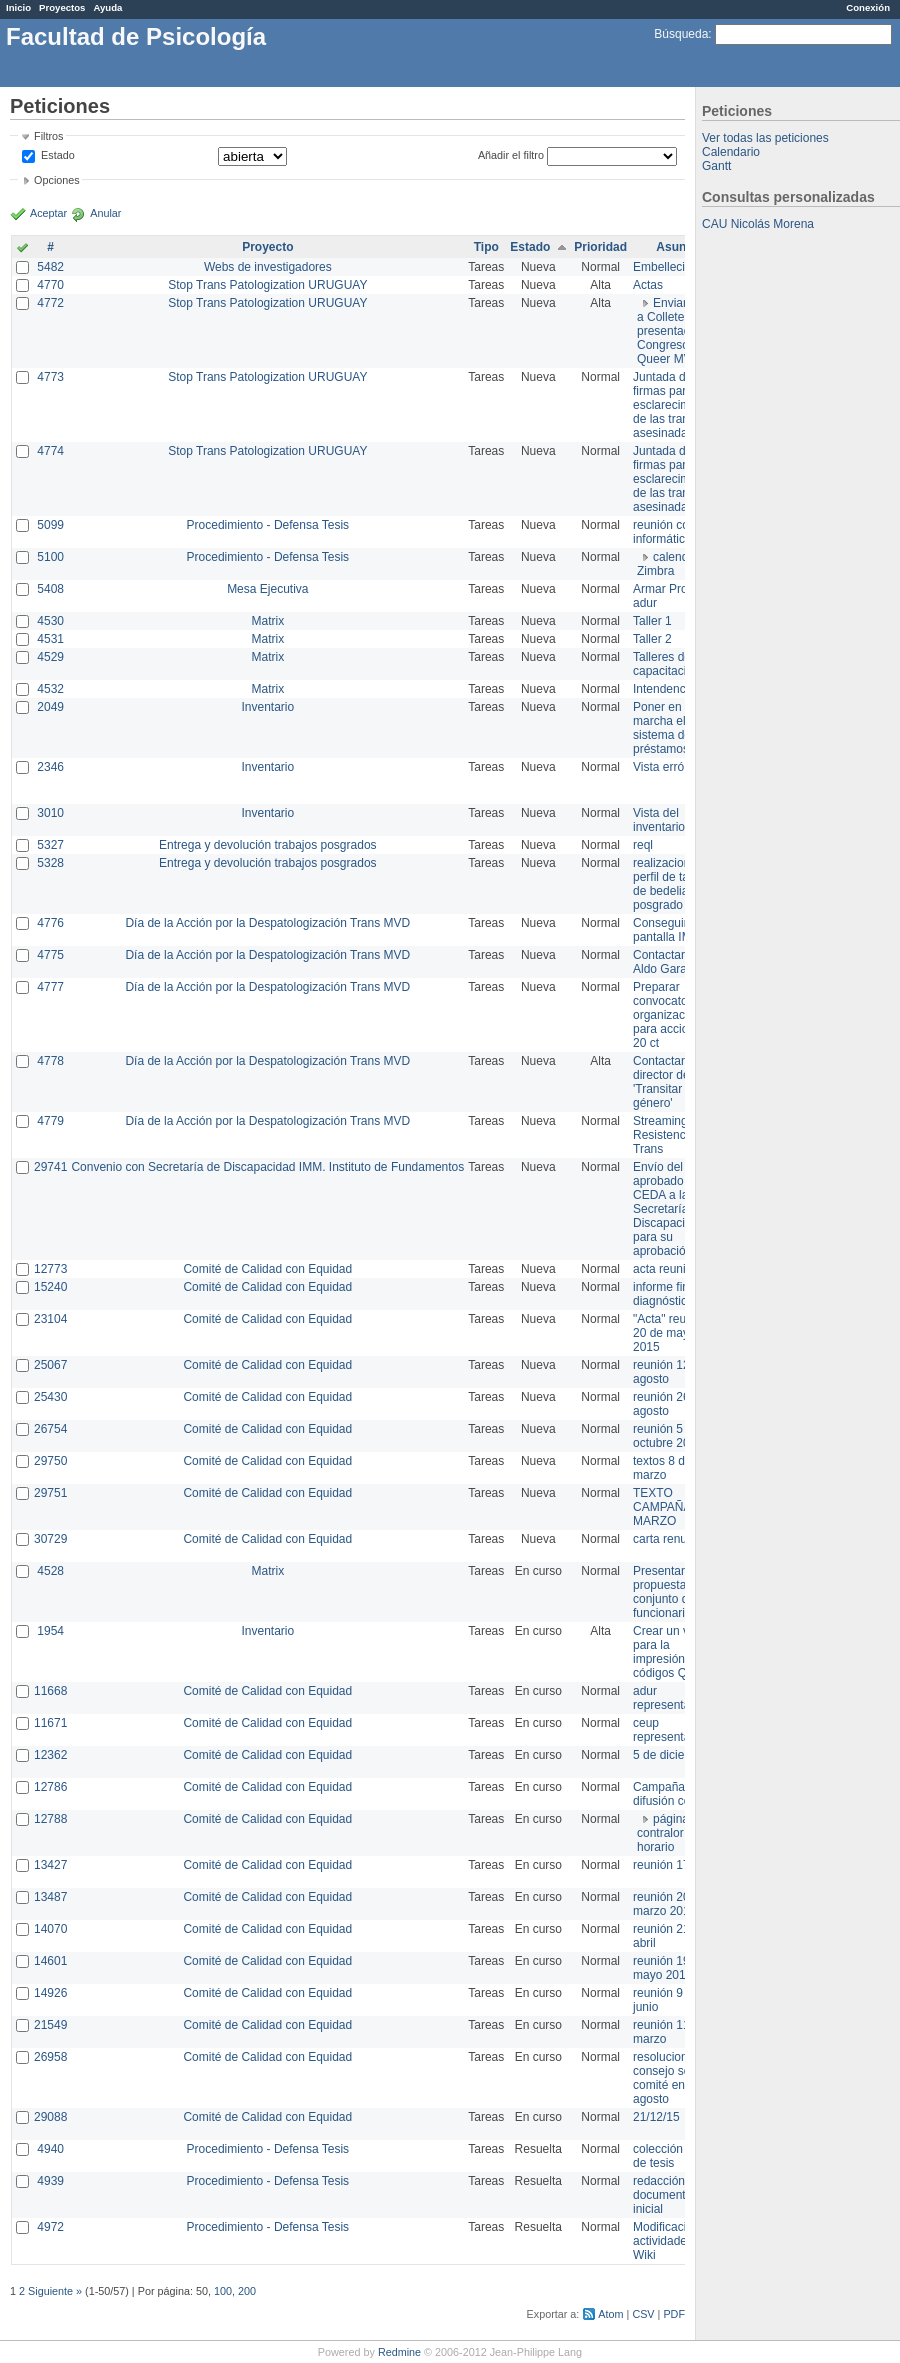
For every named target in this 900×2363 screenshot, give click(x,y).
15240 (50, 1287)
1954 (50, 1631)
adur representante (670, 1698)
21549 (50, 2025)
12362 (50, 1755)
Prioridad (600, 247)
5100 (50, 557)
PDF (674, 2314)
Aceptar (48, 213)
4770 (50, 285)
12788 (50, 1819)
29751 (50, 1493)
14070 (50, 1929)
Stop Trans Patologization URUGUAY (267, 285)
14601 (50, 1961)
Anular (105, 213)
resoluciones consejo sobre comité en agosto (670, 2078)
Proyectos (62, 7)
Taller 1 (652, 621)
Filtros (48, 136)
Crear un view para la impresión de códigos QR (670, 1652)
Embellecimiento (677, 267)
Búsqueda (681, 34)
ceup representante (670, 1730)
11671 (50, 1723)
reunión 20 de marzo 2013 (669, 1904)
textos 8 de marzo (662, 1468)
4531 (50, 639)
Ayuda (107, 7)
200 (247, 2291)
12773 (50, 1269)
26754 (50, 1429)
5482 (50, 267)
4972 (50, 2227)
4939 (50, 2181)
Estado (58, 155)
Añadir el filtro (511, 155)
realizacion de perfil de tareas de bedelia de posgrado (672, 884)
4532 (50, 689)
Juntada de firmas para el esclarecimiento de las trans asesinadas (674, 405)
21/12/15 (656, 2117)
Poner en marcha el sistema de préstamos (662, 728)
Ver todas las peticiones (765, 138)
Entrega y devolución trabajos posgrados (267, 845)
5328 (50, 863)
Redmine (399, 2352)
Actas (648, 285)
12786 (50, 1787)
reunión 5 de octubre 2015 (668, 1436)
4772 (50, 303)
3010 (50, 813)
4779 (50, 1121)
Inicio (18, 7)
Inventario (267, 707)
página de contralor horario (671, 1833)
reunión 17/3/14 (674, 1865)
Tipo (486, 247)
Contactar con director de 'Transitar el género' (670, 1082)
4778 (50, 1061)
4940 (50, 2149)
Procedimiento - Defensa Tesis (268, 525)
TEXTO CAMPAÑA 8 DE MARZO (677, 1507)
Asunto (676, 247)
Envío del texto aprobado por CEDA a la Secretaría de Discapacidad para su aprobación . (672, 1209)
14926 (50, 1993)
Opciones (57, 180)
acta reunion (666, 1269)
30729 (50, 1539)
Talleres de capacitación (666, 664)
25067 (50, 1365)
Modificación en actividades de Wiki (674, 2241)
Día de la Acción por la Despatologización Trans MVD (267, 923)
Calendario (731, 152)
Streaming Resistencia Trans (664, 1135)
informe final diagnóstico (665, 1294)
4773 (50, 377)
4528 (50, 1571)
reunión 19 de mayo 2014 (669, 1968)
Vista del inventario (659, 820)
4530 (50, 621)
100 (223, 2291)
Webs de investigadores (268, 267)
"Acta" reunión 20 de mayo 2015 (671, 1333)
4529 (50, 657)
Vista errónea (668, 767)
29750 (50, 1461)
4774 (50, 451)
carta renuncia (671, 1539)
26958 (50, 2057)
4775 (50, 955)
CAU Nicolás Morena (758, 224)
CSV (643, 2314)
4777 (50, 987)
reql (643, 845)
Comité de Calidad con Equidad (267, 1269)
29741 (50, 1167)
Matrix (267, 621)
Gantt (716, 166)
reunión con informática (664, 532)
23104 (50, 1319)
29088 (50, 2117)
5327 (50, 845)
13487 (50, 1897)
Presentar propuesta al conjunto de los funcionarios (673, 1592)
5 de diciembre (672, 1755)
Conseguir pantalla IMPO (671, 930)
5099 (50, 525)
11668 (50, 1691)
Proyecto (267, 247)
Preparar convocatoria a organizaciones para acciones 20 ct (673, 1015)
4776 (50, 923)
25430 (50, 1397)
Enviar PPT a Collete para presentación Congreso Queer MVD (675, 331)
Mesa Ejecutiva (267, 589)
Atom (610, 2314)
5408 (50, 589)
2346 (50, 767)
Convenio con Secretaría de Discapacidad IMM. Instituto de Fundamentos (267, 1167)
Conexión (868, 7)
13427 (50, 1865)
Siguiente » (55, 2291)
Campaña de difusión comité (673, 1794)
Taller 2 (652, 639)
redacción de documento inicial (667, 2195)
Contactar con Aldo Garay (670, 962)
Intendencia (664, 689)
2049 (50, 707)
